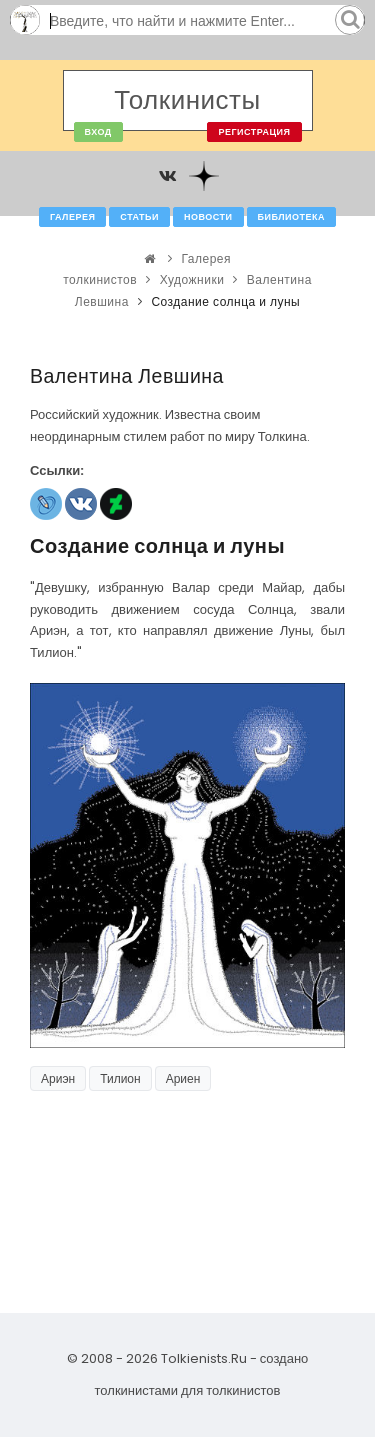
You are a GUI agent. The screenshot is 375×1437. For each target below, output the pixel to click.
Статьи (139, 217)
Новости (208, 217)
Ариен (183, 1078)
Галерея (72, 217)
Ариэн (58, 1078)
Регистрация (254, 132)
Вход (98, 132)
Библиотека (291, 217)
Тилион (120, 1078)
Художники (192, 279)
